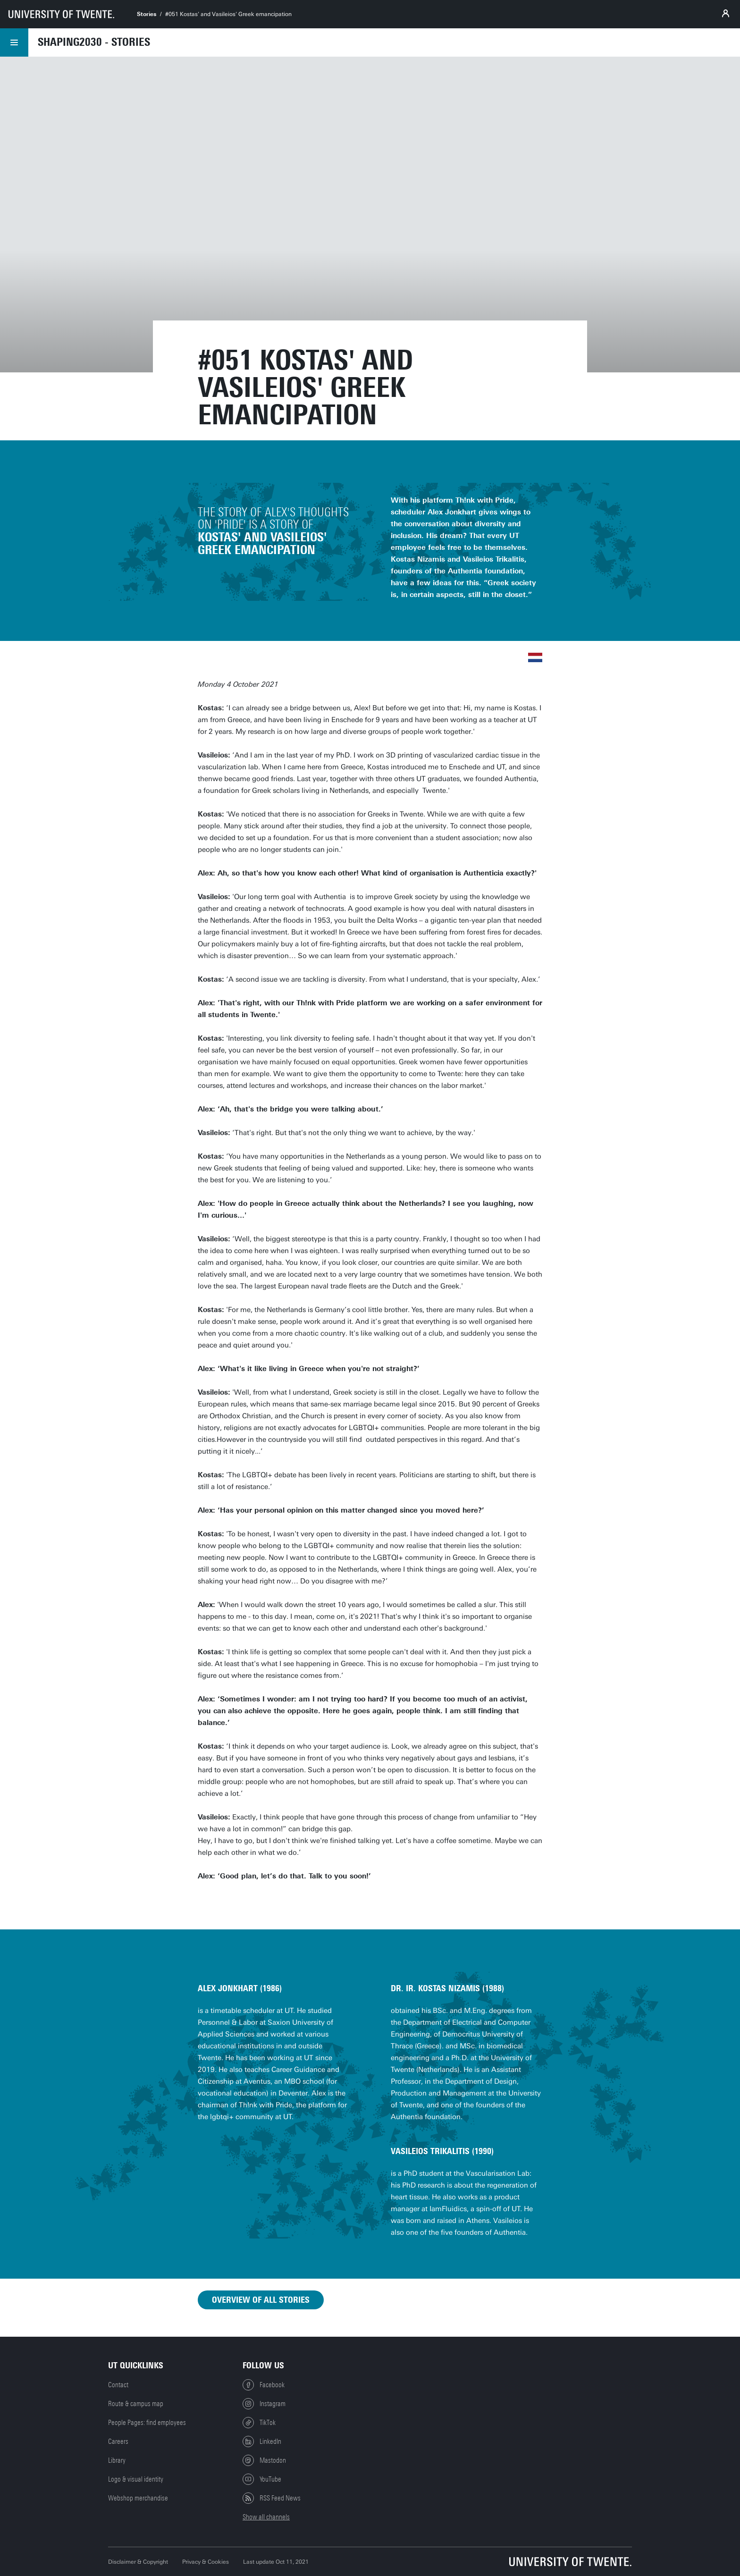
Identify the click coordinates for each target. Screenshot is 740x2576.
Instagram (264, 2403)
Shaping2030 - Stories (94, 42)
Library (117, 2460)
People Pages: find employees (147, 2422)
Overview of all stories (261, 2300)
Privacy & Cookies (205, 2562)
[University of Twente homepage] (61, 14)
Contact (118, 2385)
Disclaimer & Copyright (138, 2562)
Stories (146, 14)
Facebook (264, 2385)
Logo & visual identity (135, 2479)
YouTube (262, 2479)
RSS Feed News (272, 2498)
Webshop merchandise (138, 2498)
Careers (118, 2441)
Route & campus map (135, 2403)
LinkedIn (262, 2441)
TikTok (259, 2422)
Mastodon (264, 2460)
